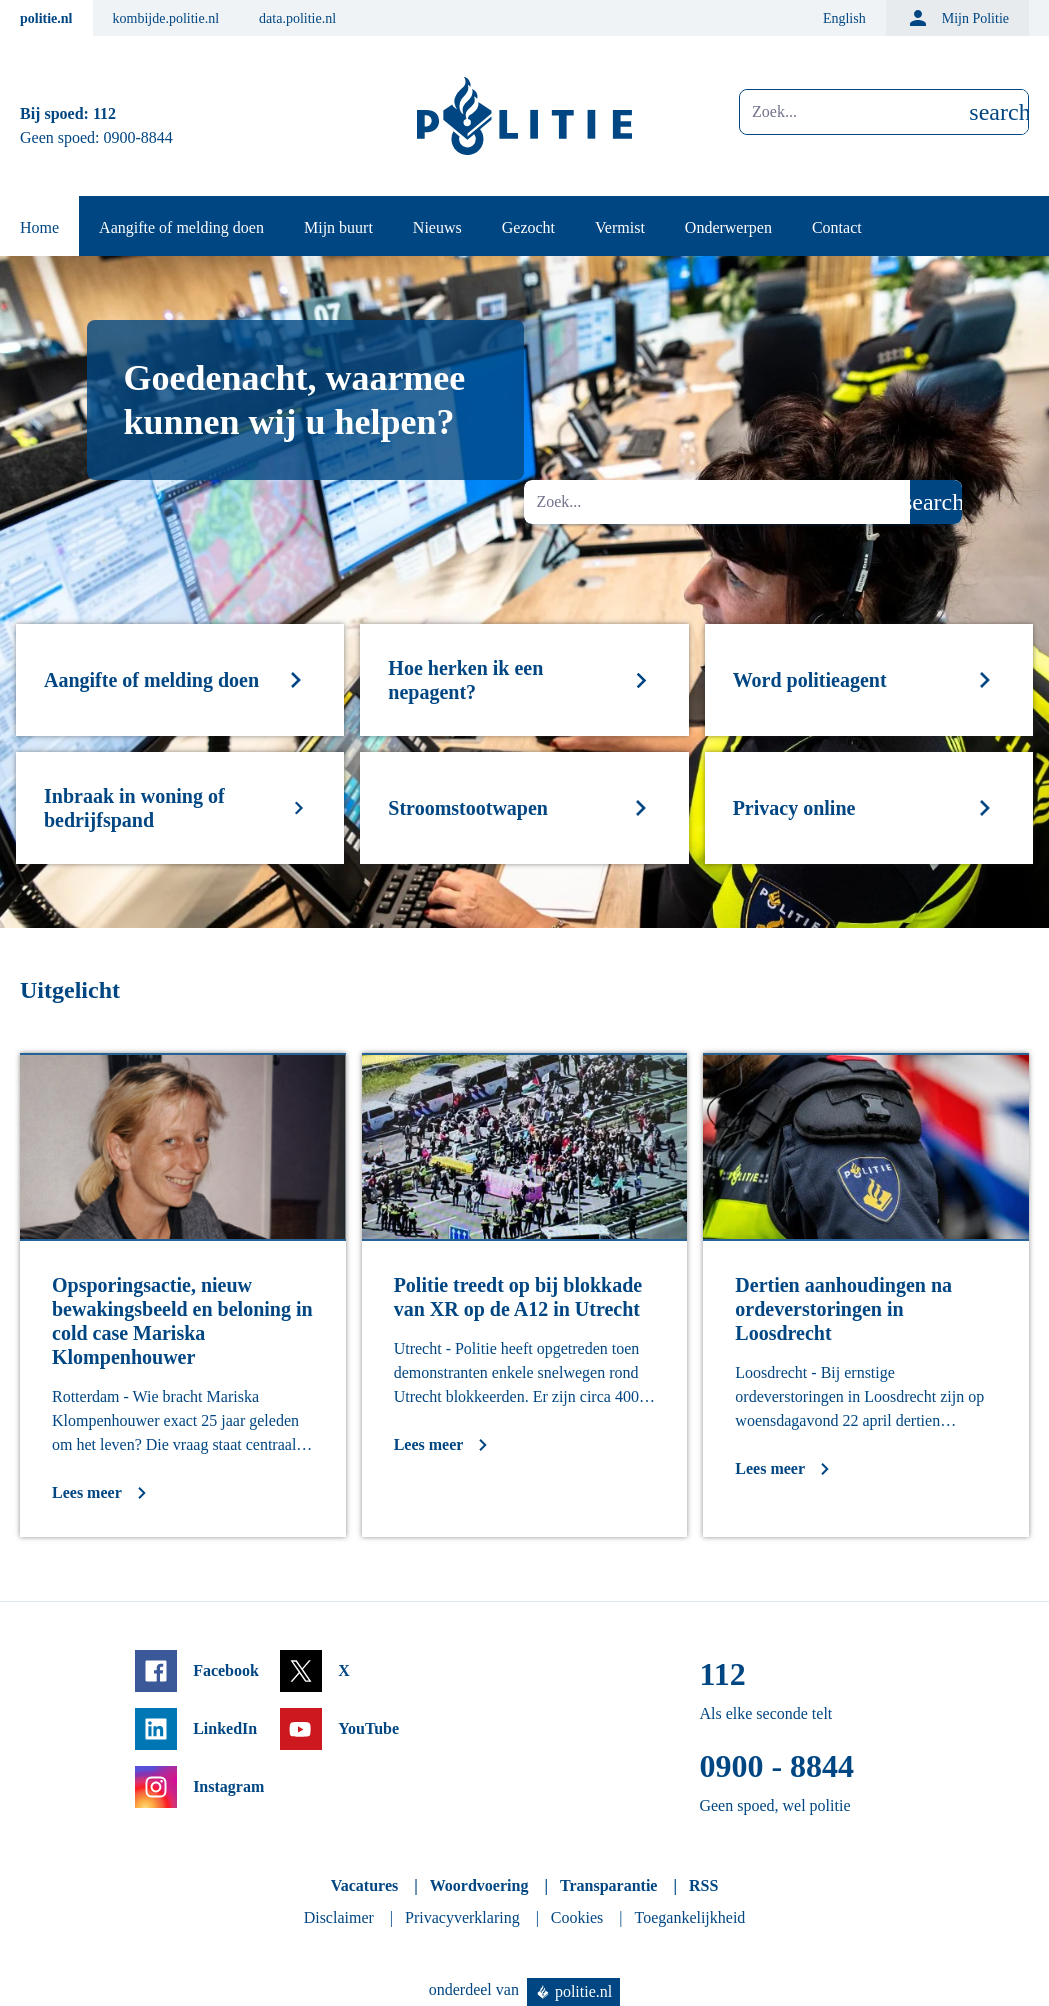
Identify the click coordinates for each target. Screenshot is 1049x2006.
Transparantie (608, 1885)
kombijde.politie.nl (166, 18)
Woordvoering (479, 1885)
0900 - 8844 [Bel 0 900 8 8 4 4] (776, 1766)
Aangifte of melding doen (181, 227)
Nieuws (437, 227)
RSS (703, 1885)
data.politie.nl (297, 18)
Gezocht (528, 227)
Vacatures (365, 1885)
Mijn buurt (338, 227)
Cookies (577, 1917)
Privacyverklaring (462, 1917)
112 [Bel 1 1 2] (104, 113)
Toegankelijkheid (690, 1917)
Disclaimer (339, 1917)
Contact (837, 227)
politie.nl (46, 18)
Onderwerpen (728, 227)
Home (39, 227)
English (844, 18)
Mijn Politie (957, 18)
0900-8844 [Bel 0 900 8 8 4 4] (138, 137)
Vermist (620, 227)
